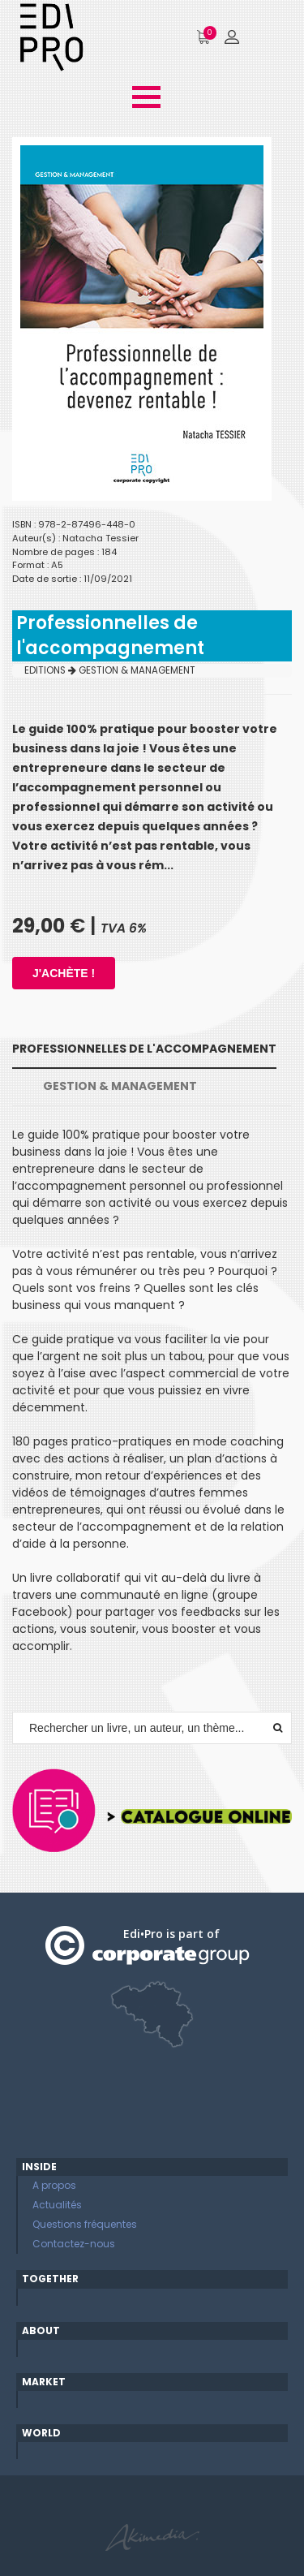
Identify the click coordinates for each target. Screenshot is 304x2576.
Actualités (57, 2205)
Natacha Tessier (100, 538)
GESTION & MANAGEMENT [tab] (120, 1086)
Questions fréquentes (84, 2224)
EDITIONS (50, 670)
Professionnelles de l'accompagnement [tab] (144, 1048)
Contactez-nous (73, 2244)
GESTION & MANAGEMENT (137, 670)
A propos (54, 2185)
